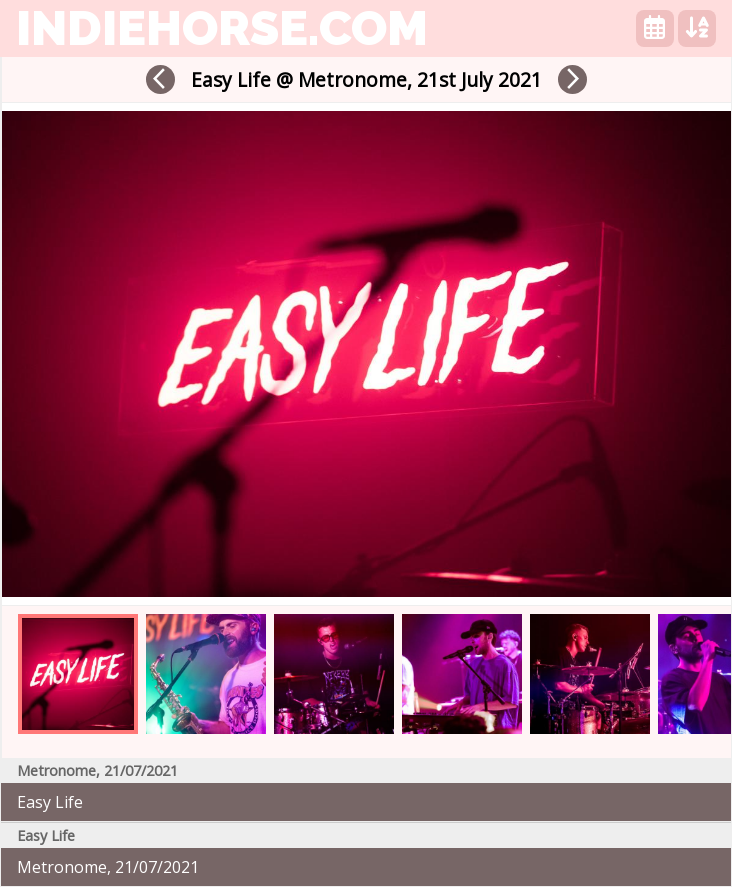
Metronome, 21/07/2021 (108, 867)
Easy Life (50, 802)
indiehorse (222, 28)
